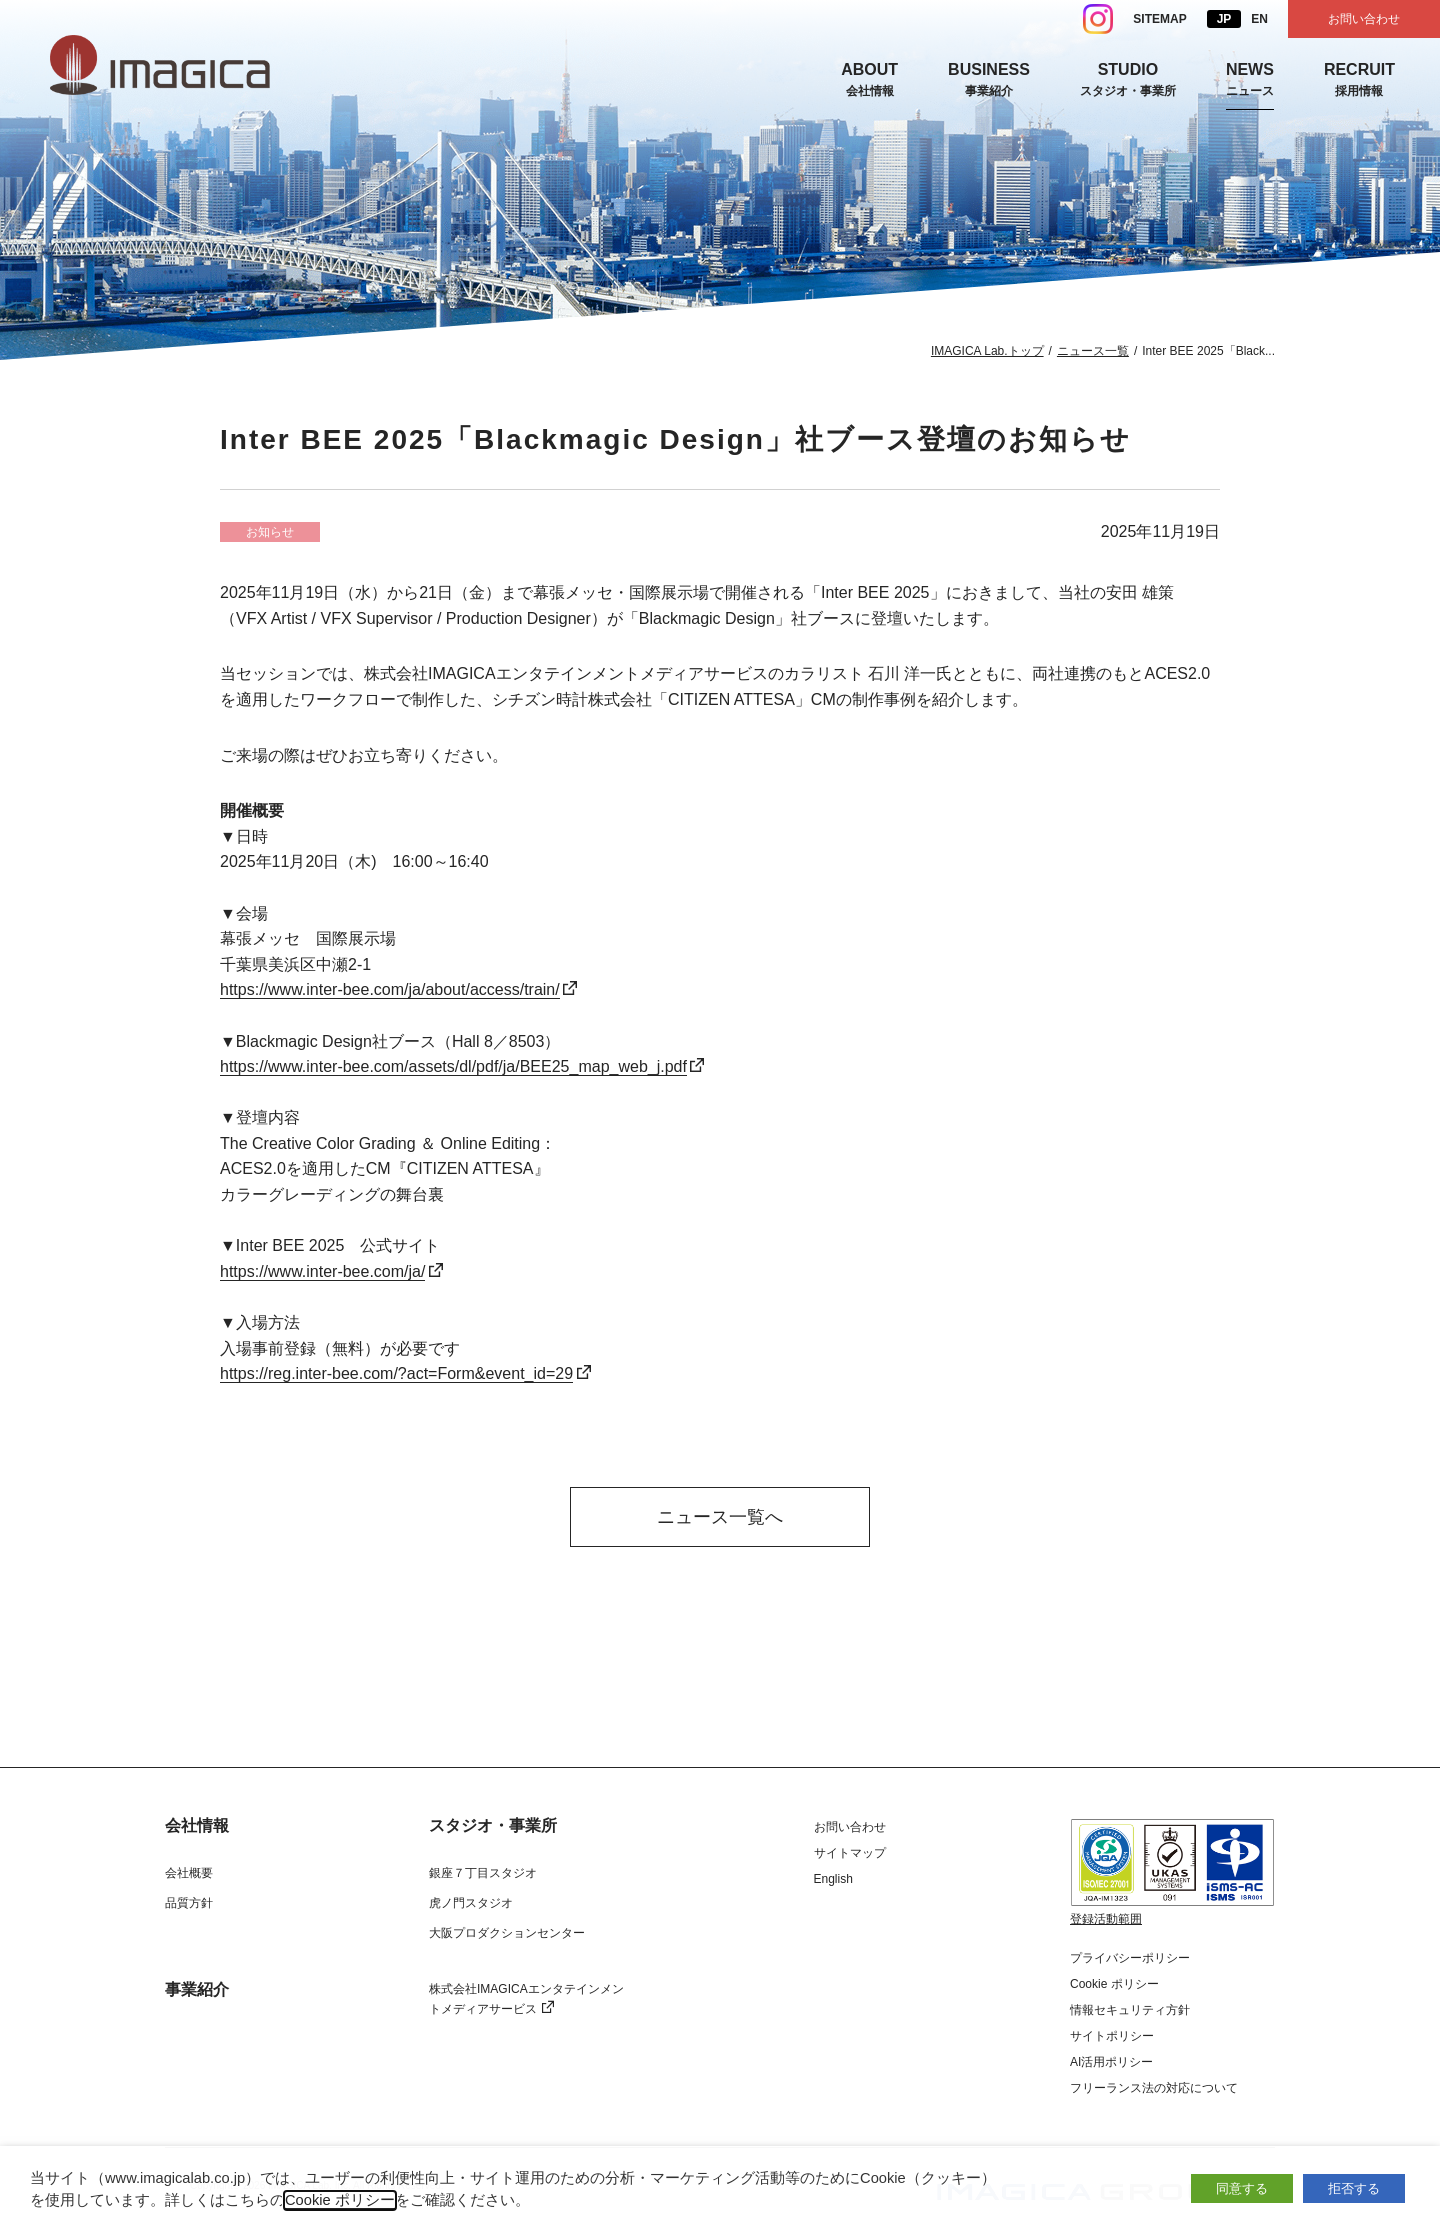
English (833, 1879)
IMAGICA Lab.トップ (987, 351)
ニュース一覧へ (720, 1517)
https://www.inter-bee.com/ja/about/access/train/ (390, 989)
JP (1224, 19)
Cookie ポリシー (1114, 1984)
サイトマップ (850, 1853)
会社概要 (189, 1873)
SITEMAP (1159, 19)
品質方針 (189, 1903)
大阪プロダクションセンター (507, 1933)
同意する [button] (1242, 2188)
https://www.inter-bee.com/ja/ (322, 1271)
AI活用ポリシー (1111, 2062)
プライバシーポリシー (1130, 1958)
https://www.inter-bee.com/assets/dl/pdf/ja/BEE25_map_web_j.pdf (453, 1066)
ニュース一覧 (1093, 351)
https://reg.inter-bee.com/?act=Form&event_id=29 (396, 1373)
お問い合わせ (1364, 19)
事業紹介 (197, 1990)
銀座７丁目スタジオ (483, 1873)
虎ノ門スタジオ (471, 1903)
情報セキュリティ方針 (1130, 2010)
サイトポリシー (1112, 2036)
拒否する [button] (1354, 2188)
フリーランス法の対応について (1154, 2088)
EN (1259, 19)
